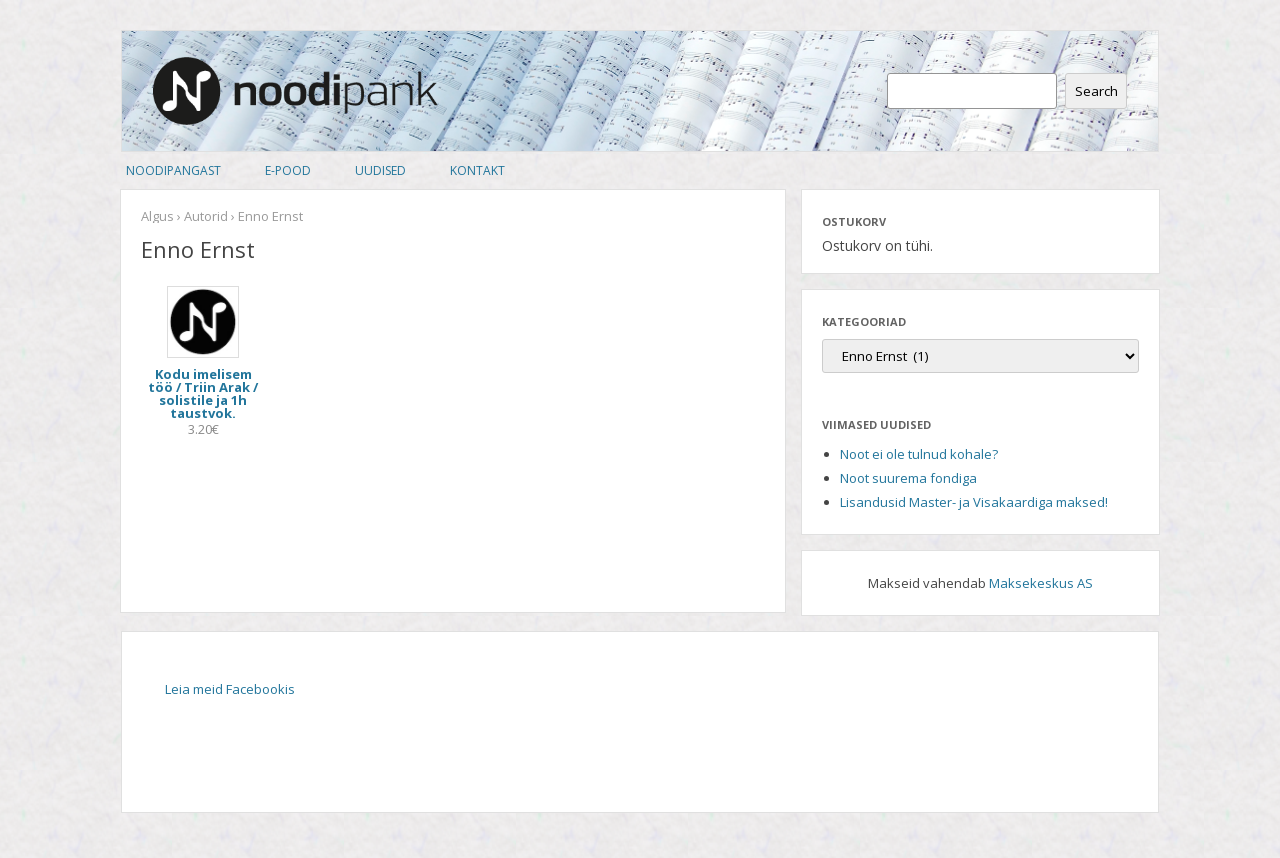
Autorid (206, 216)
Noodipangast (173, 170)
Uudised (380, 170)
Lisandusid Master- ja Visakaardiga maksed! (974, 502)
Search (1096, 91)
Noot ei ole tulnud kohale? (919, 454)
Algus (157, 216)
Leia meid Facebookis (230, 689)
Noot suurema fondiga (908, 478)
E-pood (288, 170)
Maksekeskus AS (1041, 583)
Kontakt (477, 170)
